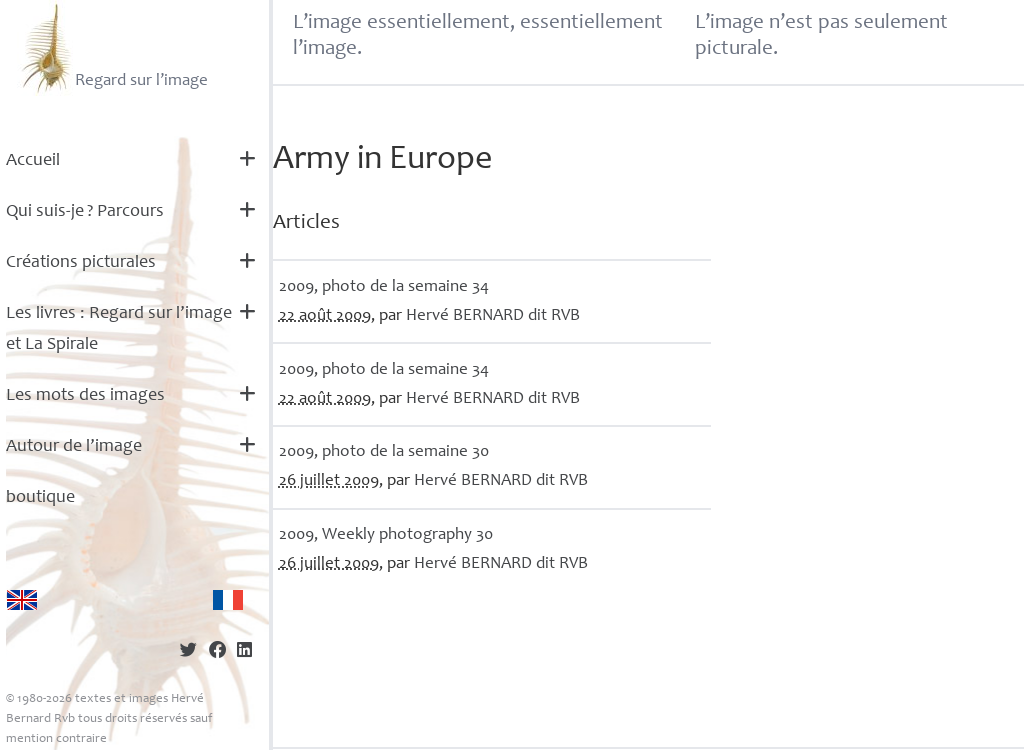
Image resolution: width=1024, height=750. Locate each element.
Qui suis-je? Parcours (85, 212)
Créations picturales (81, 263)
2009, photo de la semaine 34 (384, 287)
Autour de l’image (74, 447)
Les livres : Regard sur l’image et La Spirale (119, 329)
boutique (40, 498)
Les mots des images (85, 396)
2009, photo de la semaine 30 (384, 452)
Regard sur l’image (112, 48)
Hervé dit (493, 316)
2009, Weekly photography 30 (386, 535)
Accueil (33, 161)
